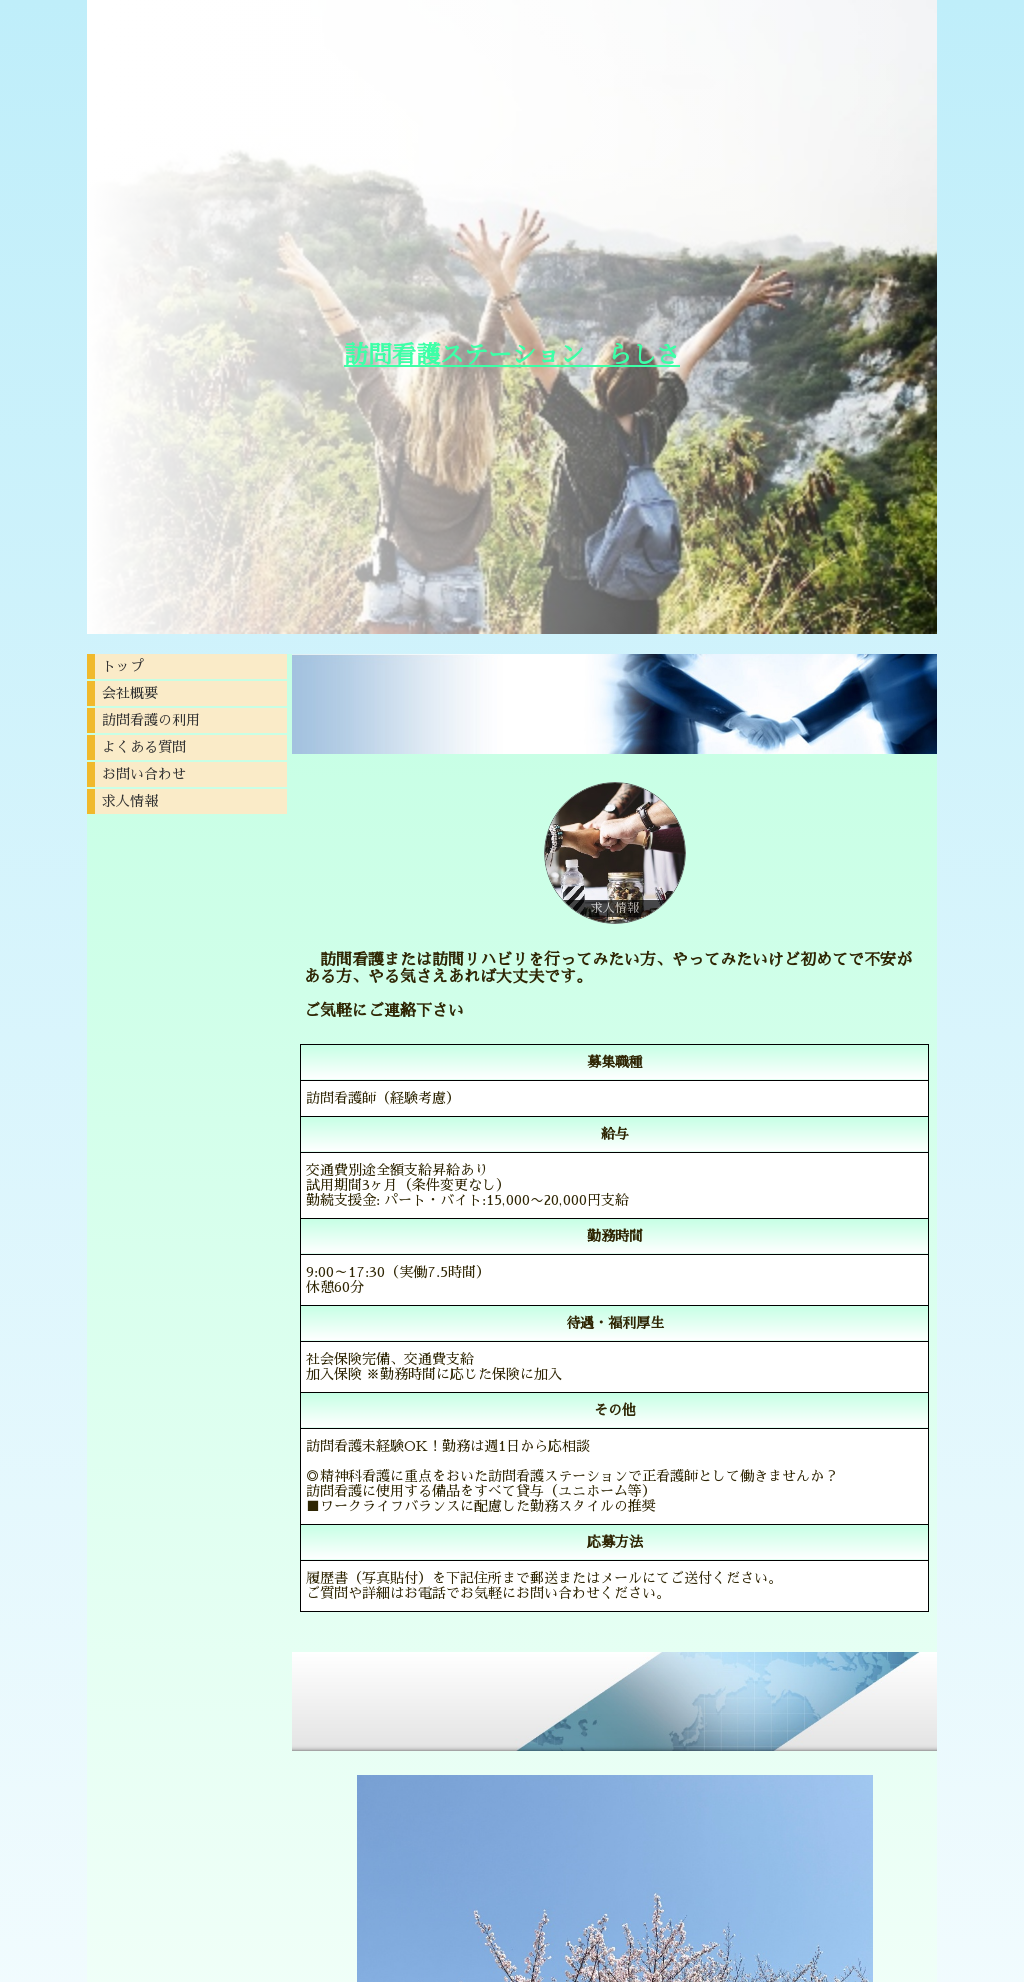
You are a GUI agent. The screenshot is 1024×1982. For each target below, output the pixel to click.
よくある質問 (144, 747)
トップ (123, 666)
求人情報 (130, 801)
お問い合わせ (144, 774)
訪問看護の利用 (151, 720)
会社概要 (130, 693)
